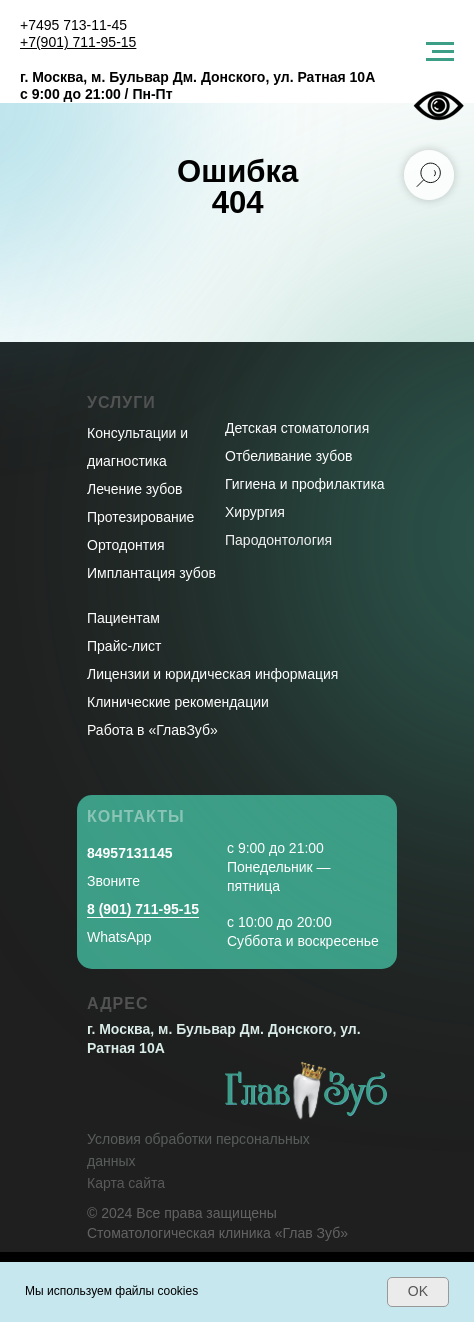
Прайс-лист (124, 646)
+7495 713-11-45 (73, 25)
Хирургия (255, 512)
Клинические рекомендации (178, 702)
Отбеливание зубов (288, 456)
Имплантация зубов (151, 573)
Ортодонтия (126, 545)
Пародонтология (278, 540)
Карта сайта (126, 1183)
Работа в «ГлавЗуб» (152, 730)
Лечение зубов (134, 489)
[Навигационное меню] (440, 52)
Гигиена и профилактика (305, 484)
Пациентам (123, 618)
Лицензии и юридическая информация (212, 674)
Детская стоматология (297, 428)
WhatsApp (119, 937)
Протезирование (140, 517)
